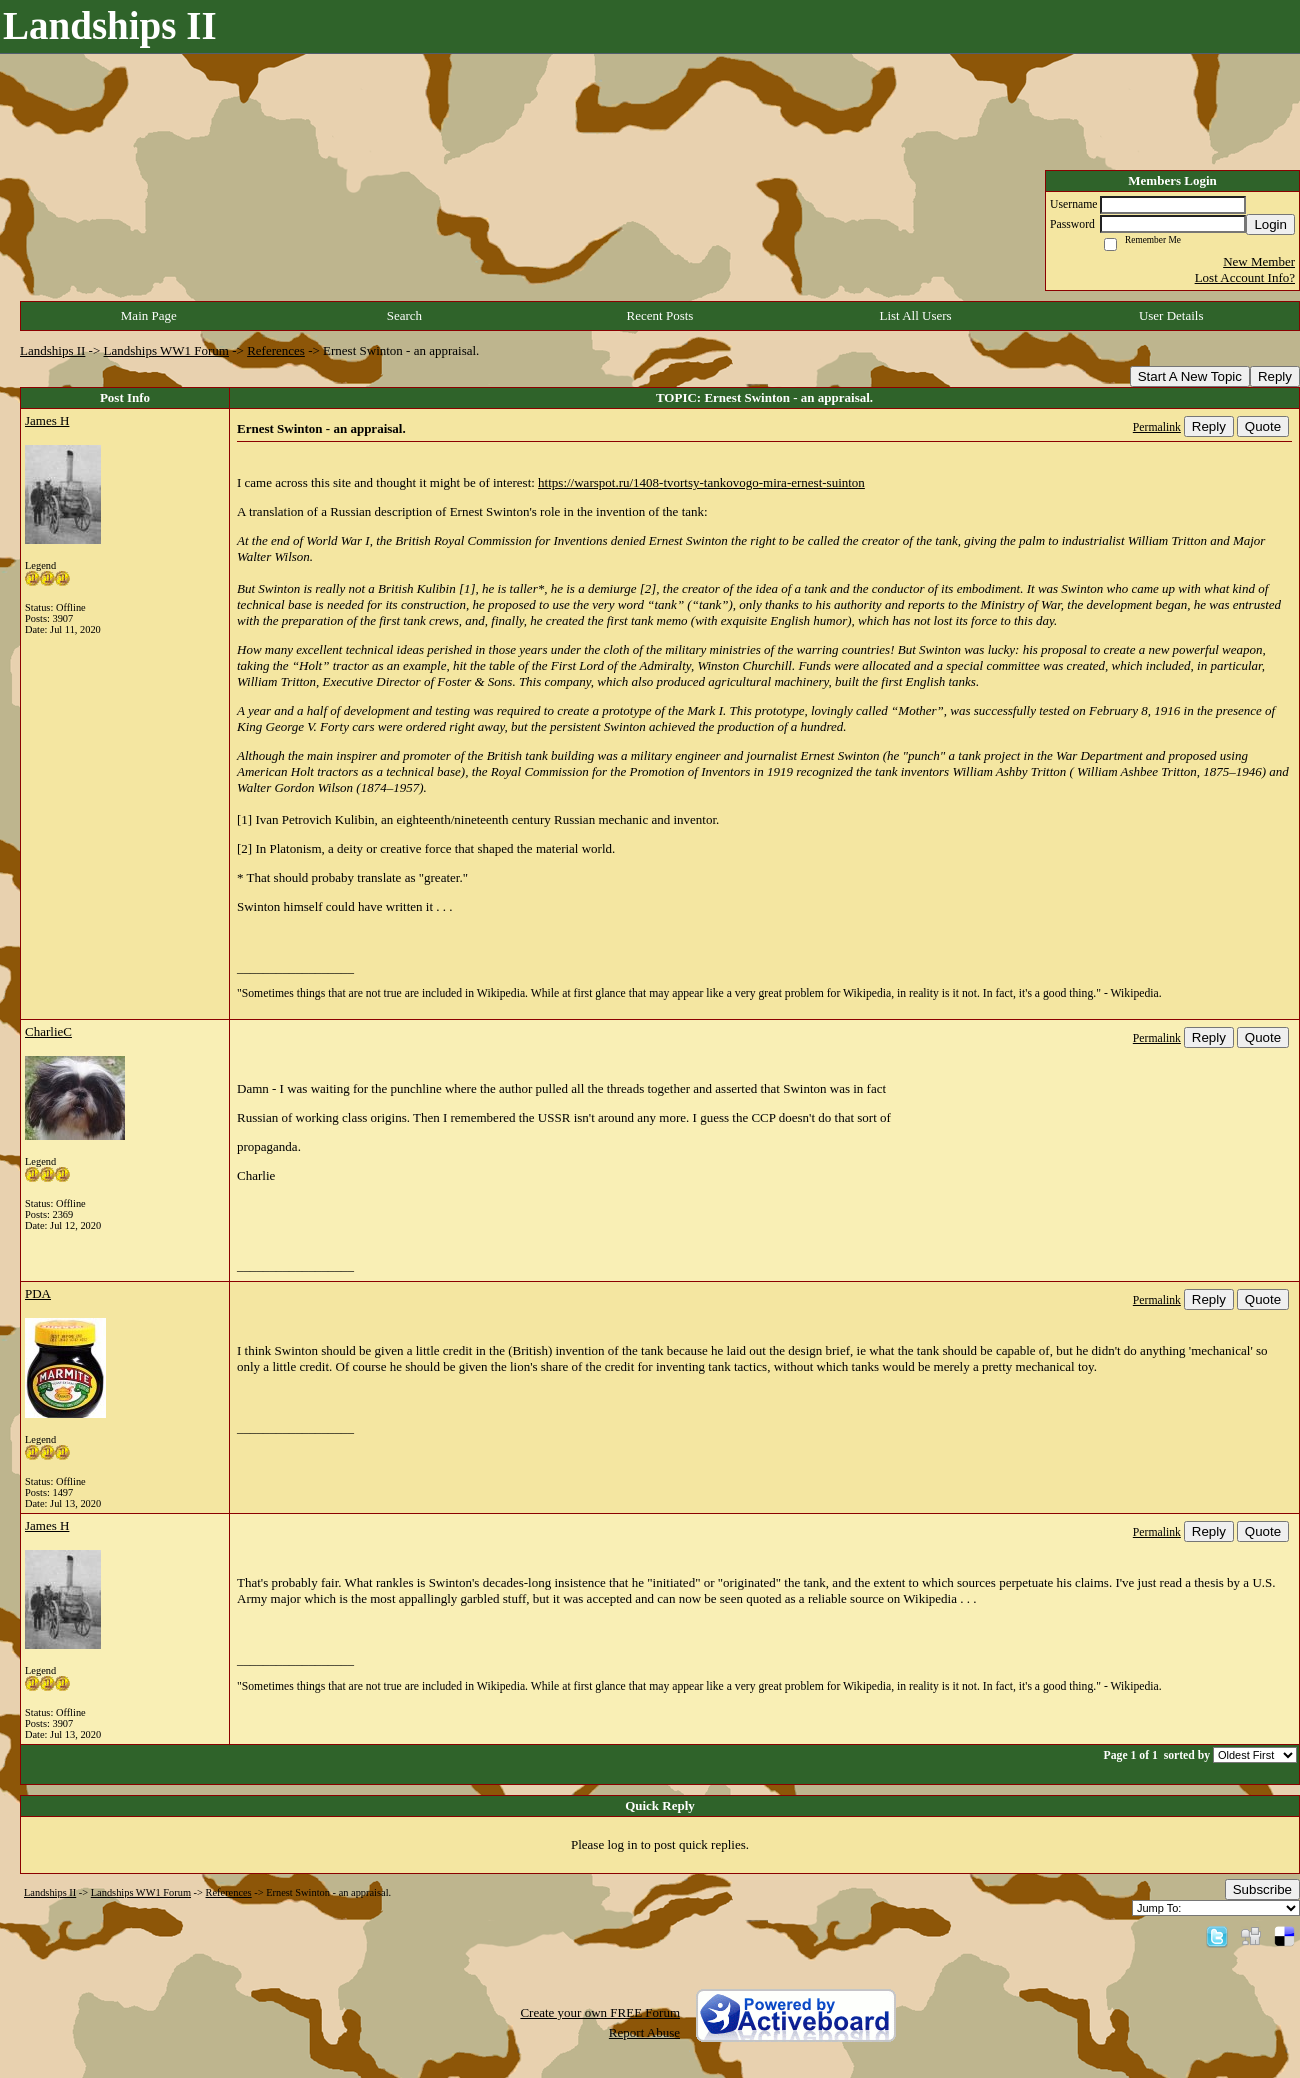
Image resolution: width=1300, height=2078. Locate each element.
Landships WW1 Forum (166, 350)
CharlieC (48, 1031)
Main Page (149, 315)
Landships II (52, 350)
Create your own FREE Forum (600, 2012)
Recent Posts (660, 315)
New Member (1259, 261)
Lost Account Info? (1245, 277)
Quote (1263, 426)
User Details (1171, 315)
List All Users (915, 315)
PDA (38, 1293)
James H (47, 420)
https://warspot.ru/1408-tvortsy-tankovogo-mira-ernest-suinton (701, 482)
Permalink (1157, 427)
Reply (1275, 376)
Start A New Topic (1190, 376)
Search (404, 315)
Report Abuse (644, 2032)
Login (1270, 224)
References (276, 350)
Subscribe (1262, 1889)
